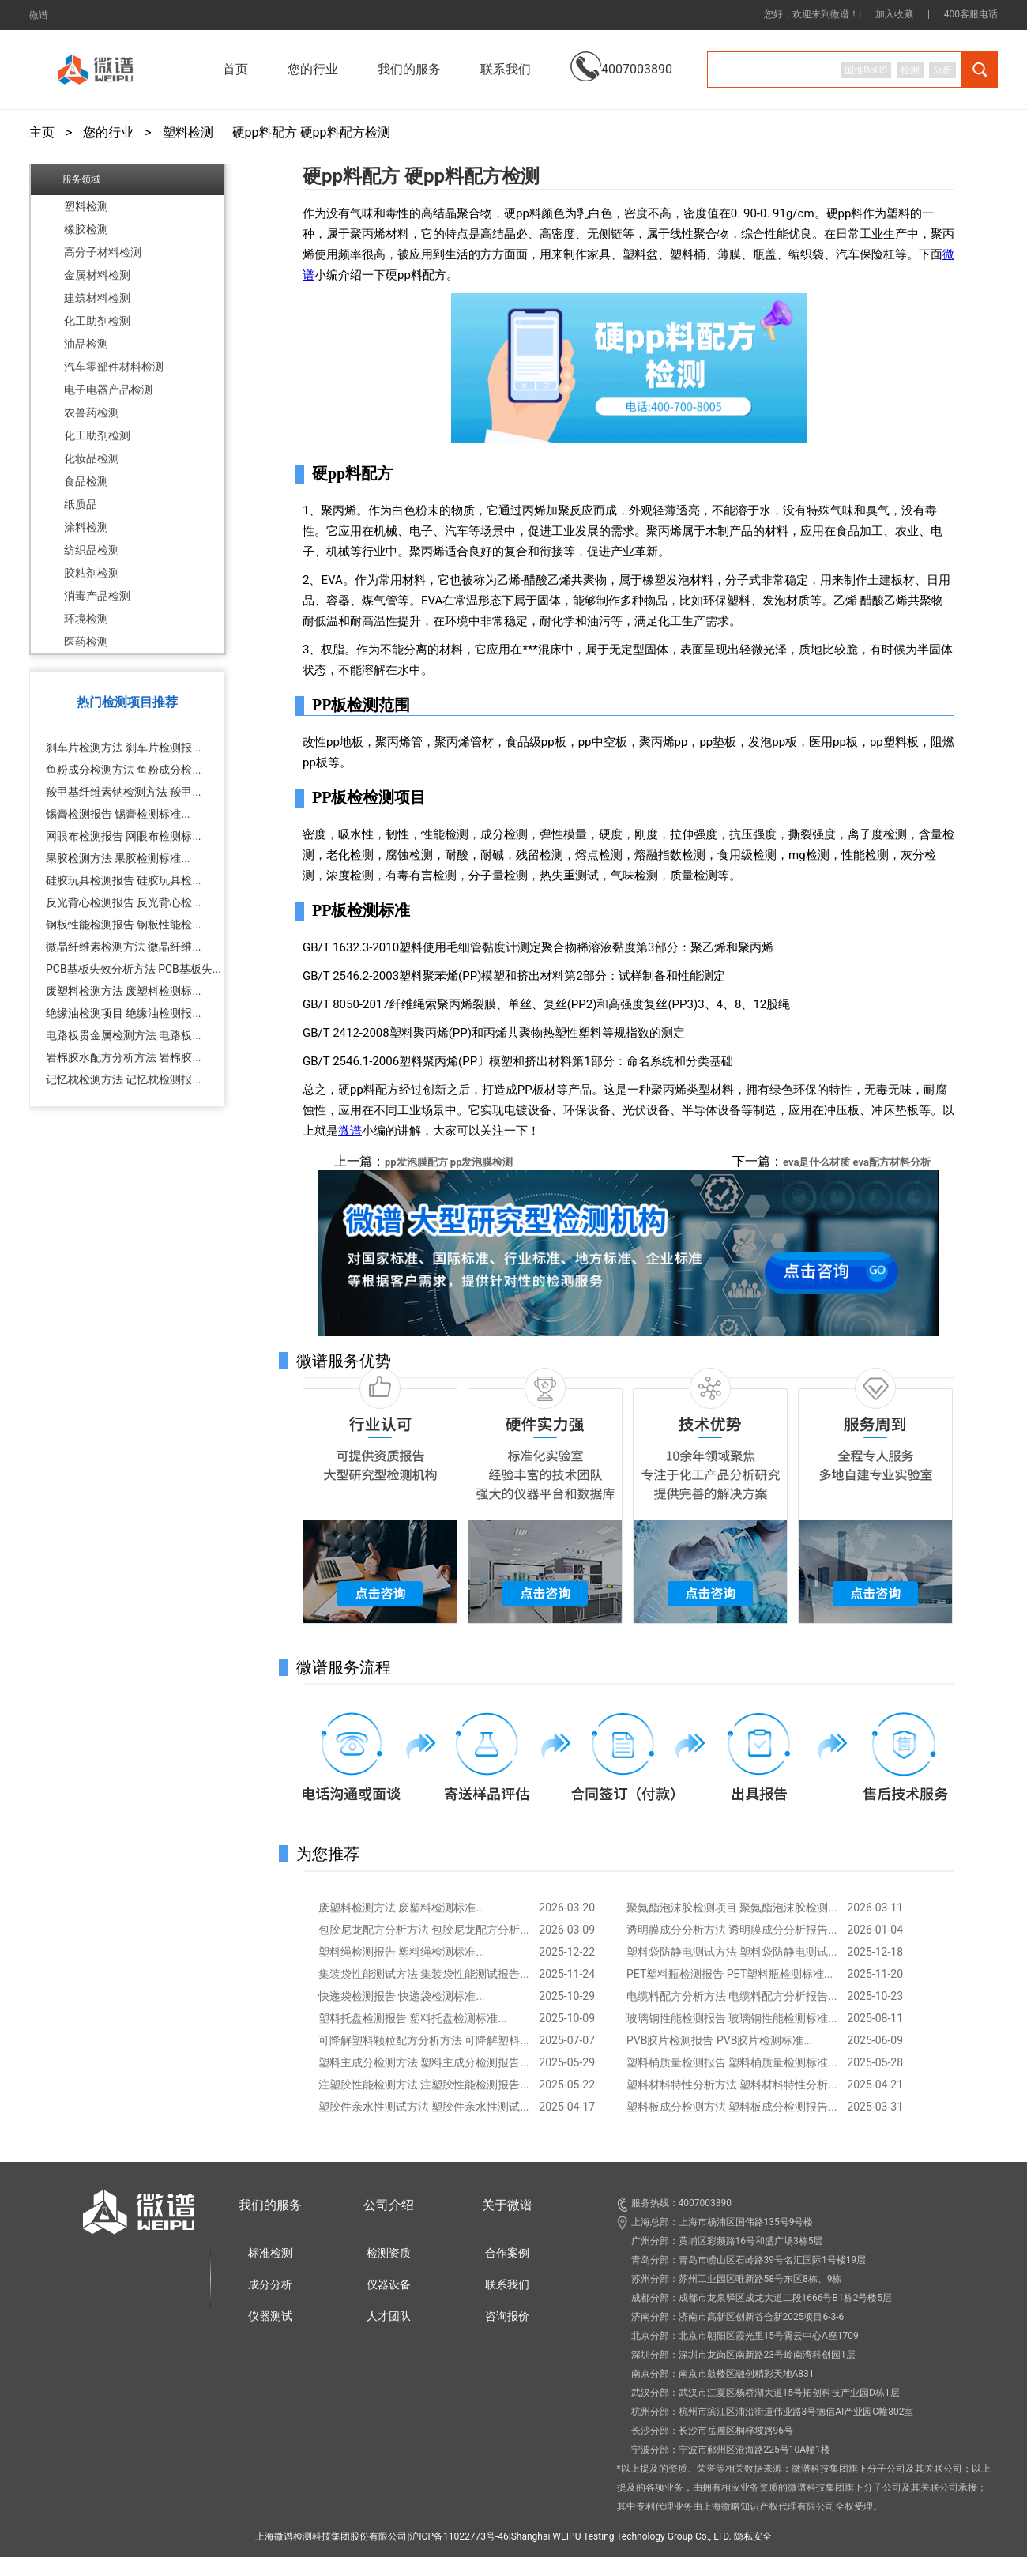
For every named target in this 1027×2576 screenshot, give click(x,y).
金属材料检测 (97, 275)
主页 (42, 133)
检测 (910, 70)
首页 (235, 69)
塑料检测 (188, 133)
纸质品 (80, 504)
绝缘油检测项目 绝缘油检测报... (123, 1013)
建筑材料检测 (97, 298)
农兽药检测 (91, 412)
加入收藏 (894, 14)
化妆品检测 (91, 458)
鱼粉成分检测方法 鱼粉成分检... (123, 769)
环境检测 (86, 618)
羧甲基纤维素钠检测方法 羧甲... (123, 791)
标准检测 (270, 2252)
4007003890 (621, 57)
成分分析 (270, 2284)
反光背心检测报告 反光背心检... (123, 902)
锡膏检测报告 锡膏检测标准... (118, 814)
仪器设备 (389, 2284)
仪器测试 (270, 2316)
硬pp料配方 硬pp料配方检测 (311, 133)
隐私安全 (753, 2536)
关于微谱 (507, 2205)
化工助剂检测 (97, 320)
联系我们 (505, 69)
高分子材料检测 (102, 252)
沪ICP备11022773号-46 (458, 2536)
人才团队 (389, 2316)
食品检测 (86, 481)
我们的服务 (270, 2205)
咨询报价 (507, 2316)
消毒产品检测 (97, 595)
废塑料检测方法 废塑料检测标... (123, 991)
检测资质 (389, 2252)
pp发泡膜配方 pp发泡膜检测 (449, 1162)
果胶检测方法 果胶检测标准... (118, 858)
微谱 (38, 15)
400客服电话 (971, 14)
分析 (942, 70)
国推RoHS (866, 70)
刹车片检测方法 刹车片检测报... (123, 747)
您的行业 (108, 133)
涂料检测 (86, 527)
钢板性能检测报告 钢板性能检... (123, 924)
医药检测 (86, 641)
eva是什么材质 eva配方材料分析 (857, 1162)
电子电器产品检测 (108, 389)
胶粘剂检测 (91, 573)
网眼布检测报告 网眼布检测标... (123, 836)
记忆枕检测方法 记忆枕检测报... (123, 1079)
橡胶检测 (86, 229)
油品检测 (86, 343)
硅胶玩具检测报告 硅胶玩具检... (123, 880)
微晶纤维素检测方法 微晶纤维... (123, 946)
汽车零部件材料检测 (114, 366)
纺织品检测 (91, 550)
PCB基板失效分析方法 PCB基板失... (133, 968)
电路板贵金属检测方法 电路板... (123, 1035)
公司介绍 (388, 2205)
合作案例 (507, 2252)
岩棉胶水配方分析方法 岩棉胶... (123, 1057)
